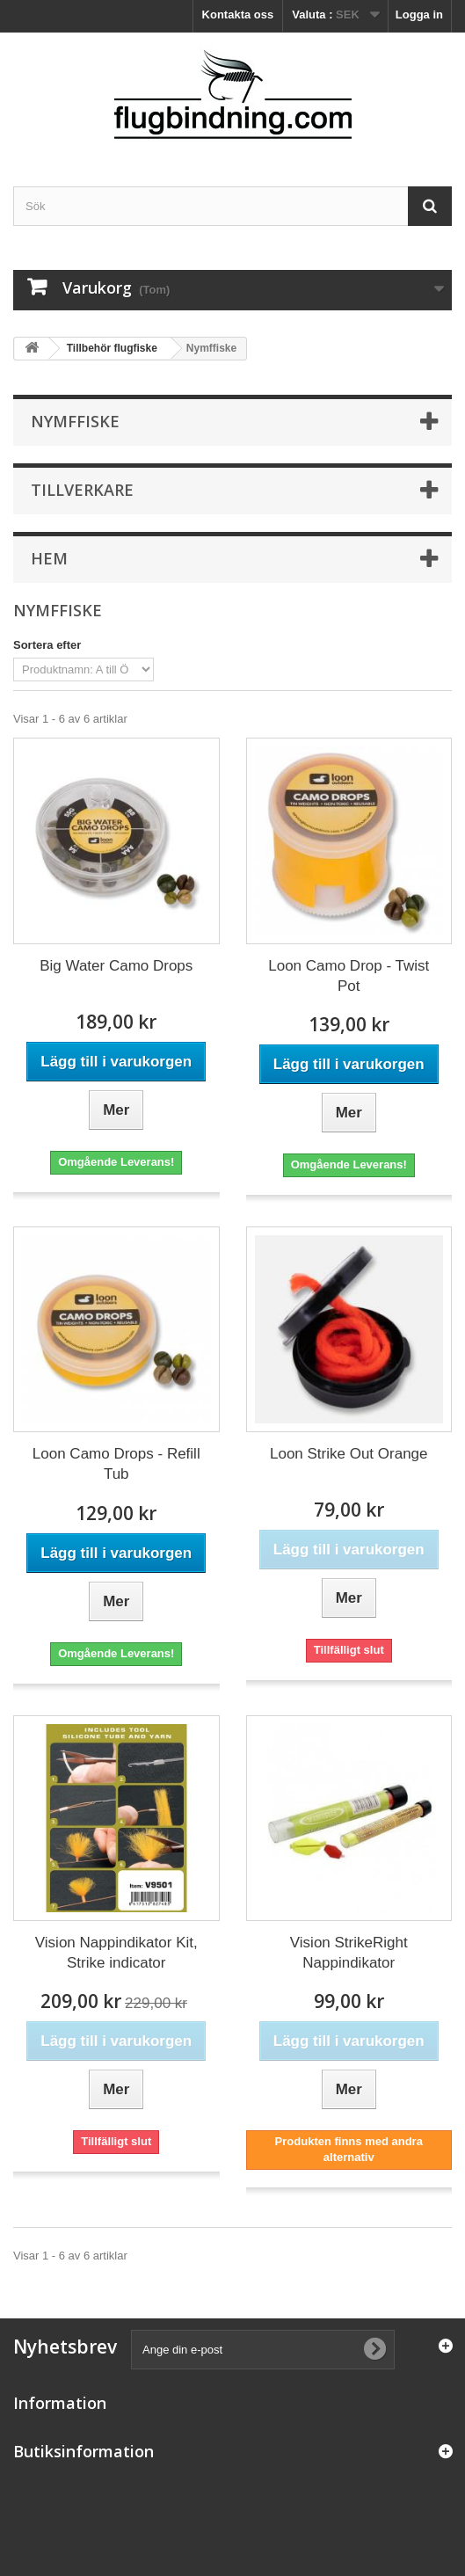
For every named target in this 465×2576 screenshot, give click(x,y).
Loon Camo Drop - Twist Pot (348, 975)
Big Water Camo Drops (116, 965)
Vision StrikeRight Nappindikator (349, 1952)
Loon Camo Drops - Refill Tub (116, 1463)
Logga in (419, 14)
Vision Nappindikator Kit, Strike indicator (116, 1952)
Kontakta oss (238, 14)
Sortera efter (47, 644)
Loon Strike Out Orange (349, 1453)
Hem (49, 558)
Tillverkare (82, 489)
